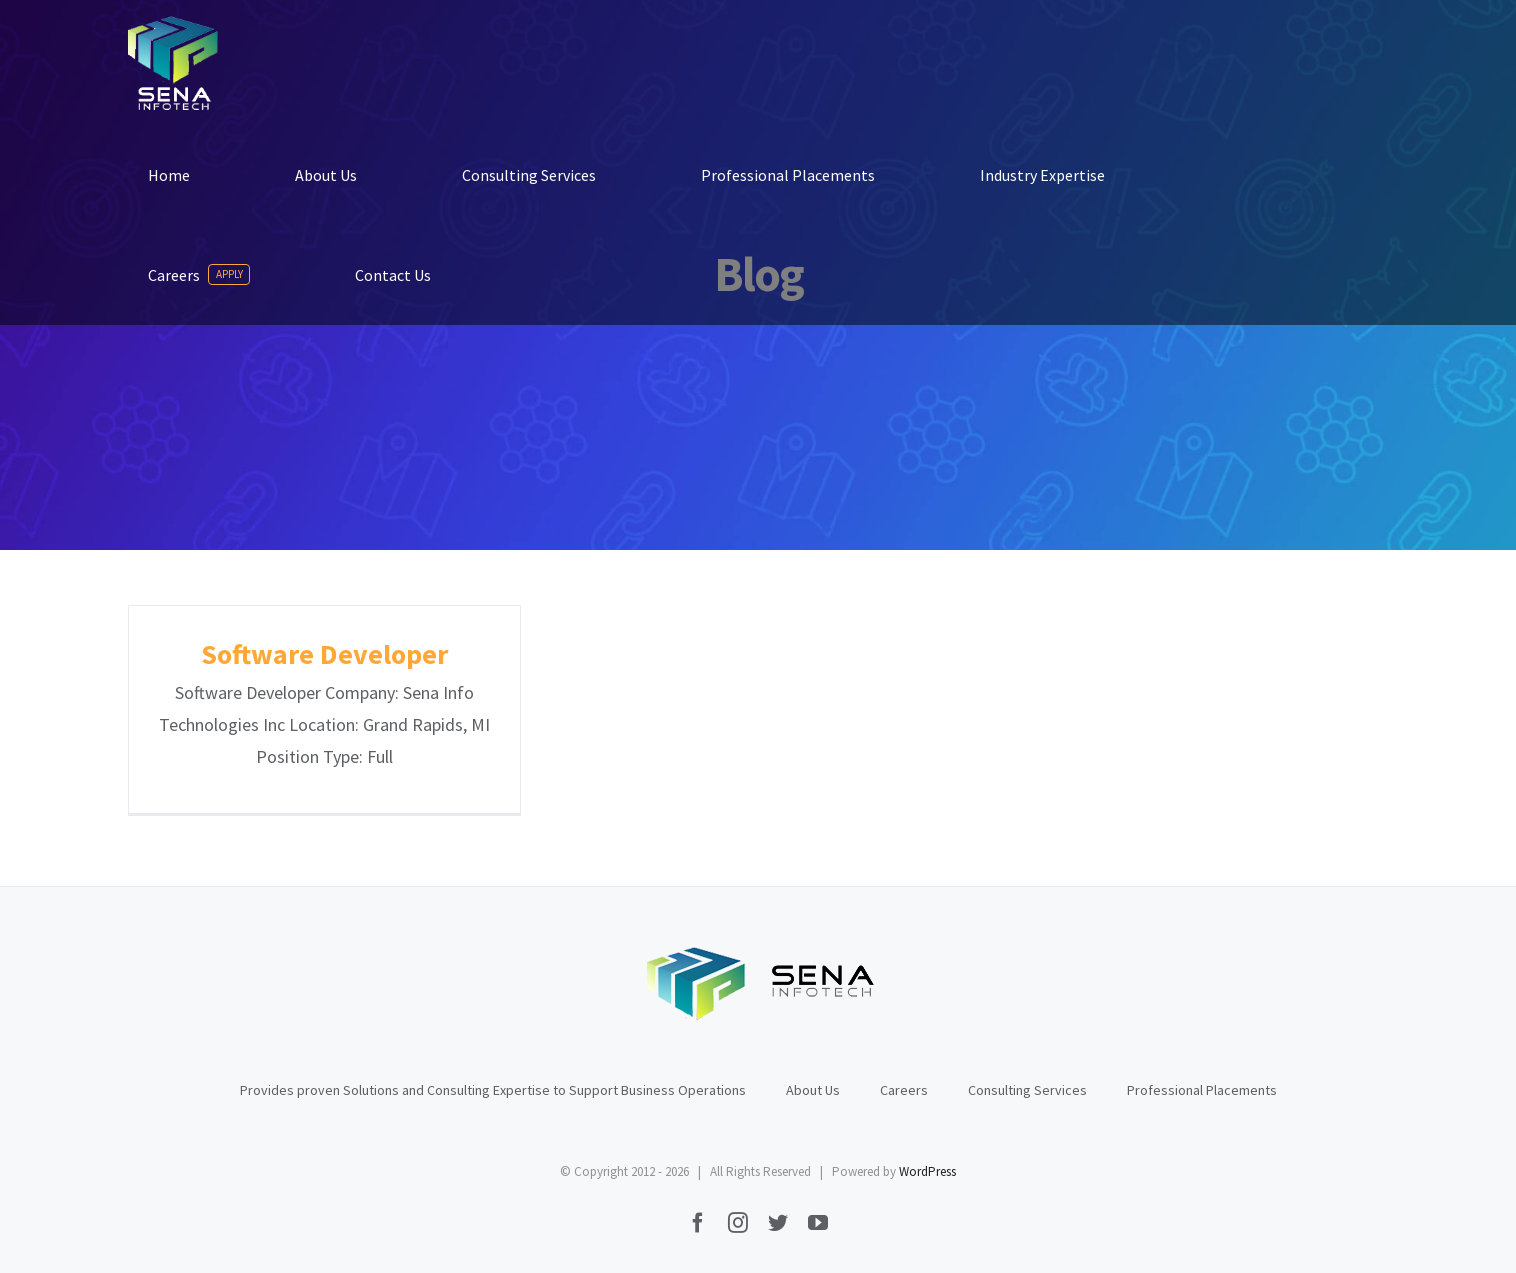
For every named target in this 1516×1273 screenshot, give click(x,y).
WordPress (927, 1171)
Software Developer (324, 654)
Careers (904, 1090)
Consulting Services (1027, 1090)
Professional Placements (1202, 1090)
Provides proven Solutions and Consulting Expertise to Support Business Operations (493, 1090)
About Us (813, 1090)
